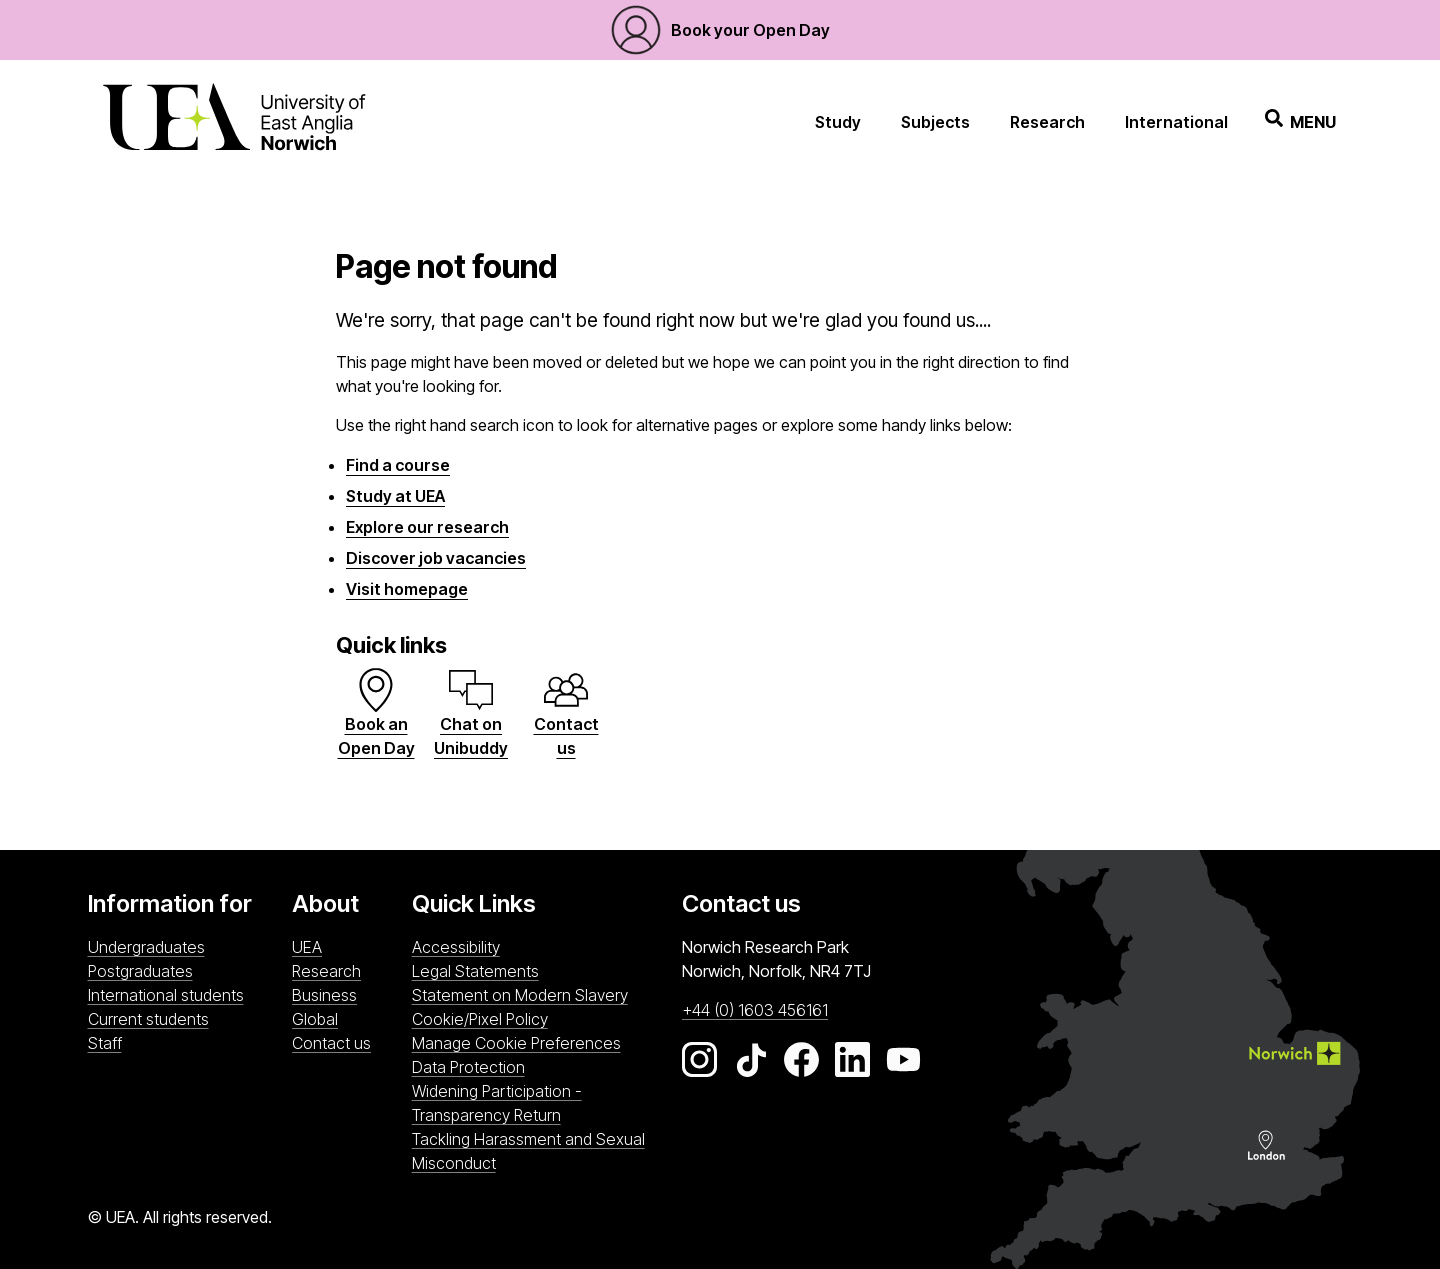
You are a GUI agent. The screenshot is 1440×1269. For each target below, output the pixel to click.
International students (166, 995)
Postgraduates (140, 971)
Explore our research (427, 527)
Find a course (398, 465)
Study (838, 122)
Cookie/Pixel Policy (480, 1019)
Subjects (935, 122)
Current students (148, 1019)
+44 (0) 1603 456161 (755, 1010)
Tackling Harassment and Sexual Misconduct (528, 1151)
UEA (307, 947)
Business (324, 995)
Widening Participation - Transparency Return (497, 1103)
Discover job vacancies (436, 558)
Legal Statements (475, 971)
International (1176, 122)
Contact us (331, 1043)
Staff (105, 1043)
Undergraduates (146, 947)
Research (1047, 122)
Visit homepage (407, 589)
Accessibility (456, 947)
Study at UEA (395, 496)
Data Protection (468, 1067)
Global (315, 1019)
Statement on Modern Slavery (520, 995)
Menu (1300, 121)
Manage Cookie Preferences (516, 1043)
